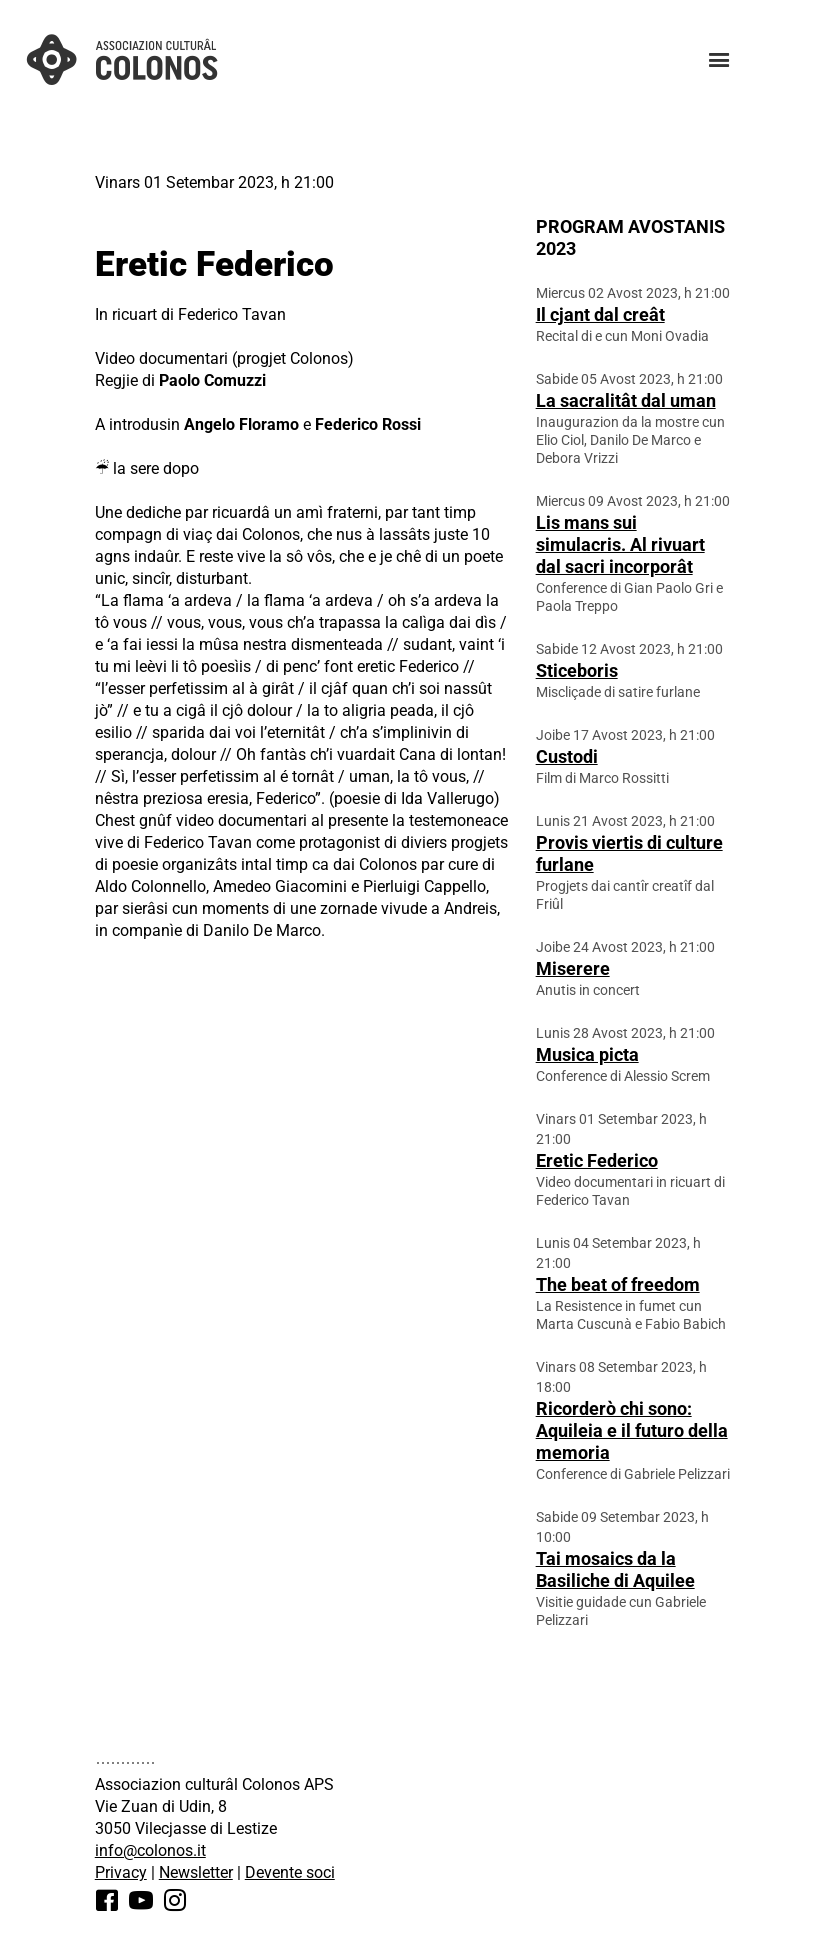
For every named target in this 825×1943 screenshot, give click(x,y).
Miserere (573, 968)
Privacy (121, 1872)
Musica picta (587, 1054)
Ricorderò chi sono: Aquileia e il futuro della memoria (632, 1430)
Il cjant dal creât (600, 314)
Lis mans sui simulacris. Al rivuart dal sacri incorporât (620, 544)
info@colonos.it (150, 1850)
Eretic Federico (597, 1160)
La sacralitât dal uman (626, 400)
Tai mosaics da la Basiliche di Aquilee (615, 1569)
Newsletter (196, 1872)
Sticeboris (577, 670)
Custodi (567, 756)
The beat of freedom (618, 1284)
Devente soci (290, 1872)
